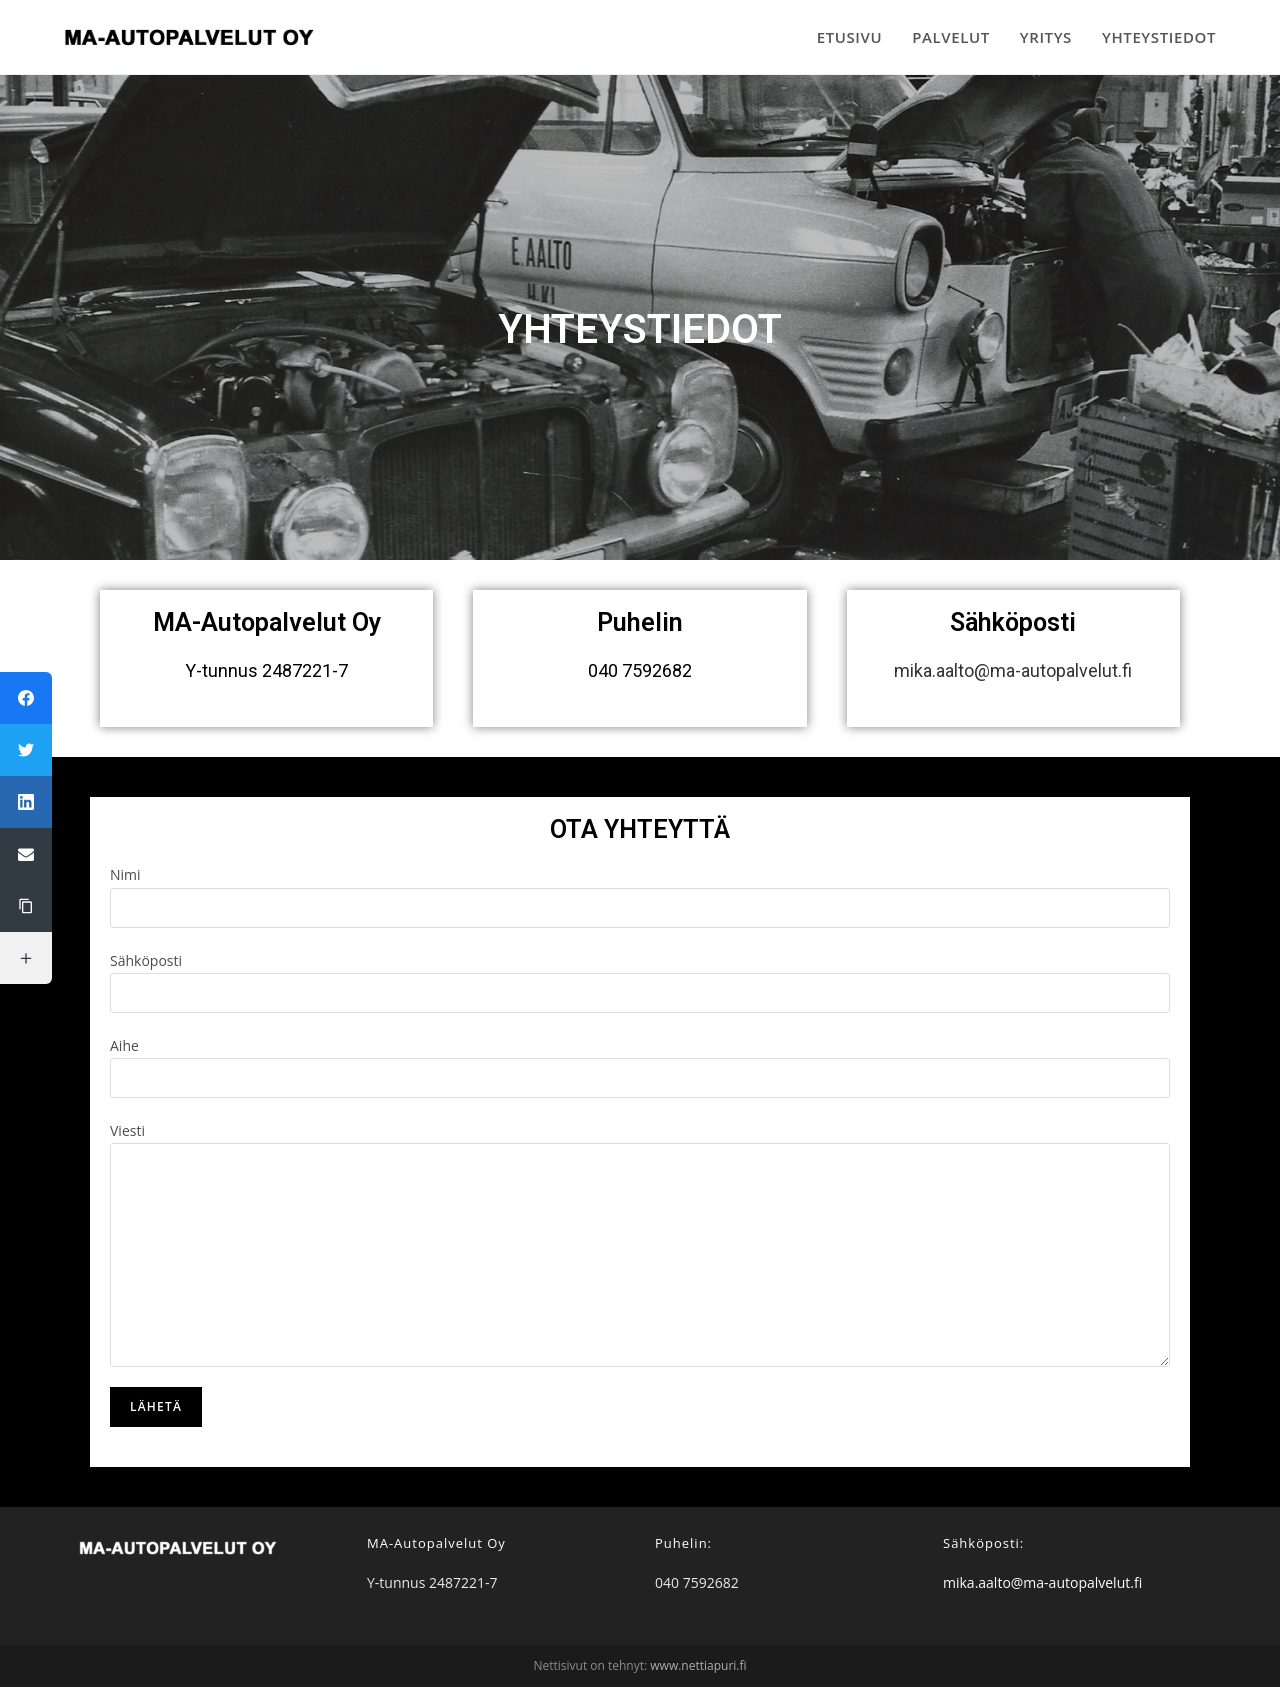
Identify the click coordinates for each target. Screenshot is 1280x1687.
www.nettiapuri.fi (698, 1665)
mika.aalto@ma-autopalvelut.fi (1013, 670)
